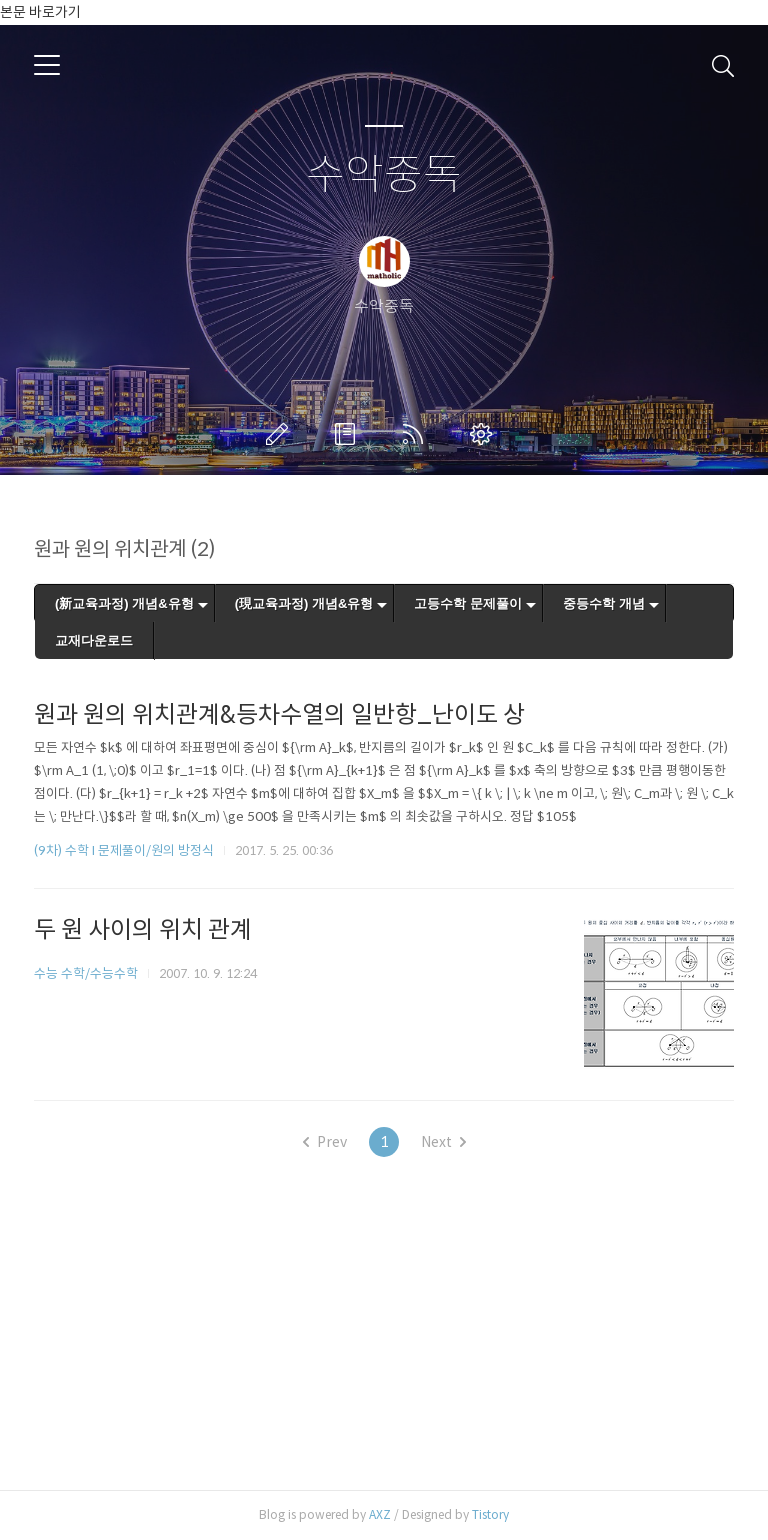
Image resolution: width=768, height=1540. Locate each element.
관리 (485, 434)
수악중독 (384, 175)
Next (443, 1142)
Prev (325, 1142)
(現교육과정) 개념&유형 (304, 603)
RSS (417, 434)
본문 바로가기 (40, 12)
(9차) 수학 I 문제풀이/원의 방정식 (124, 850)
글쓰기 (281, 434)
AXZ (380, 1514)
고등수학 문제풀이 (468, 603)
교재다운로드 (94, 640)
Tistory (490, 1514)
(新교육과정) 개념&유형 (124, 603)
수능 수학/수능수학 (86, 973)
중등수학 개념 (604, 603)
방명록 (349, 434)
